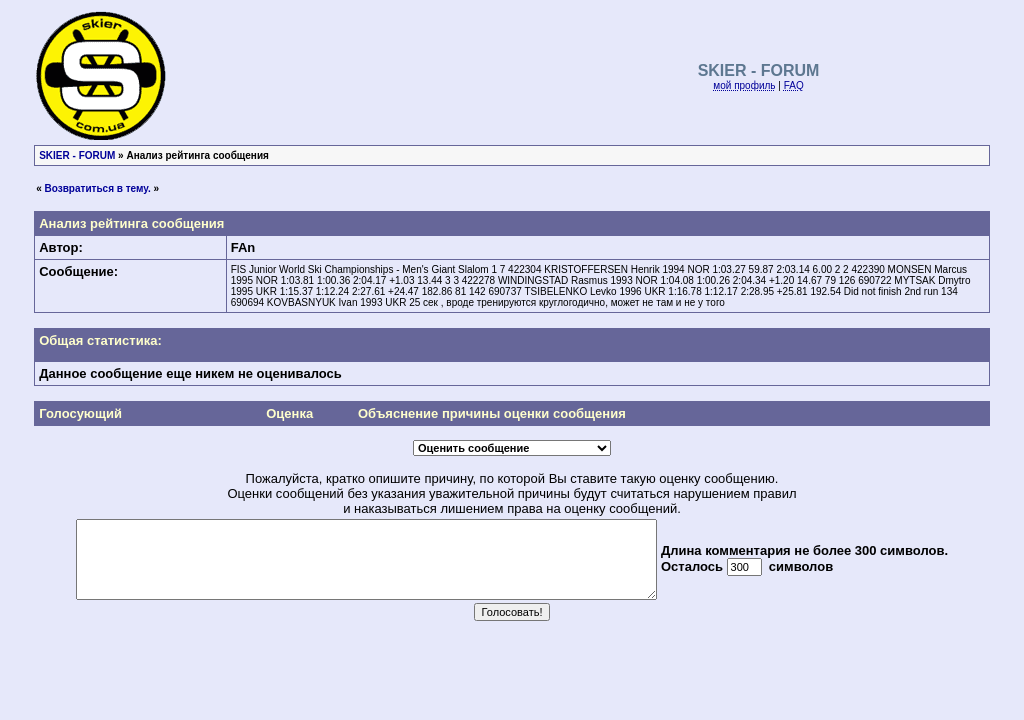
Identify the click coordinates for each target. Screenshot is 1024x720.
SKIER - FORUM (77, 155)
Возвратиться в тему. (98, 188)
